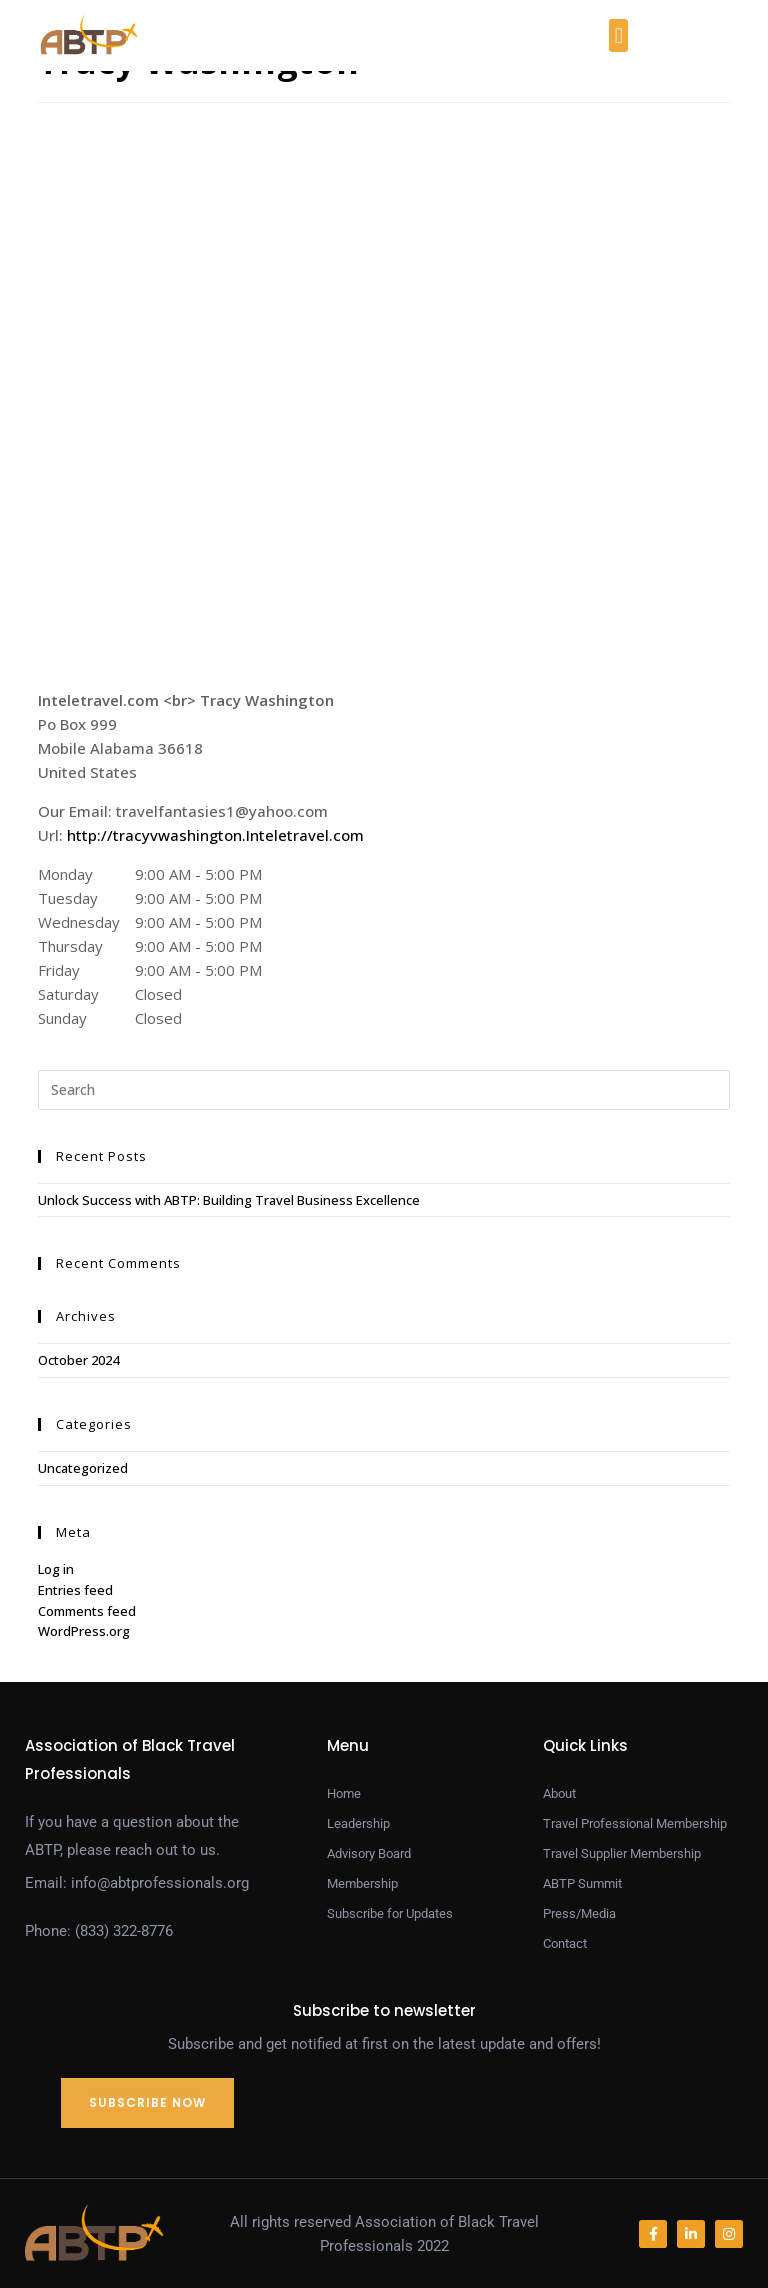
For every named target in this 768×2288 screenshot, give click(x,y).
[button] (618, 35)
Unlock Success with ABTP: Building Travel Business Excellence (229, 1200)
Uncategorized (83, 1468)
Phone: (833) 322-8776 (99, 1931)
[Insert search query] (383, 1090)
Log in (56, 1569)
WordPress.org (84, 1631)
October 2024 (78, 1360)
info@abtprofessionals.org (160, 1883)
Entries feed (75, 1590)
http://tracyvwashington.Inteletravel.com (215, 835)
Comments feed (87, 1611)
